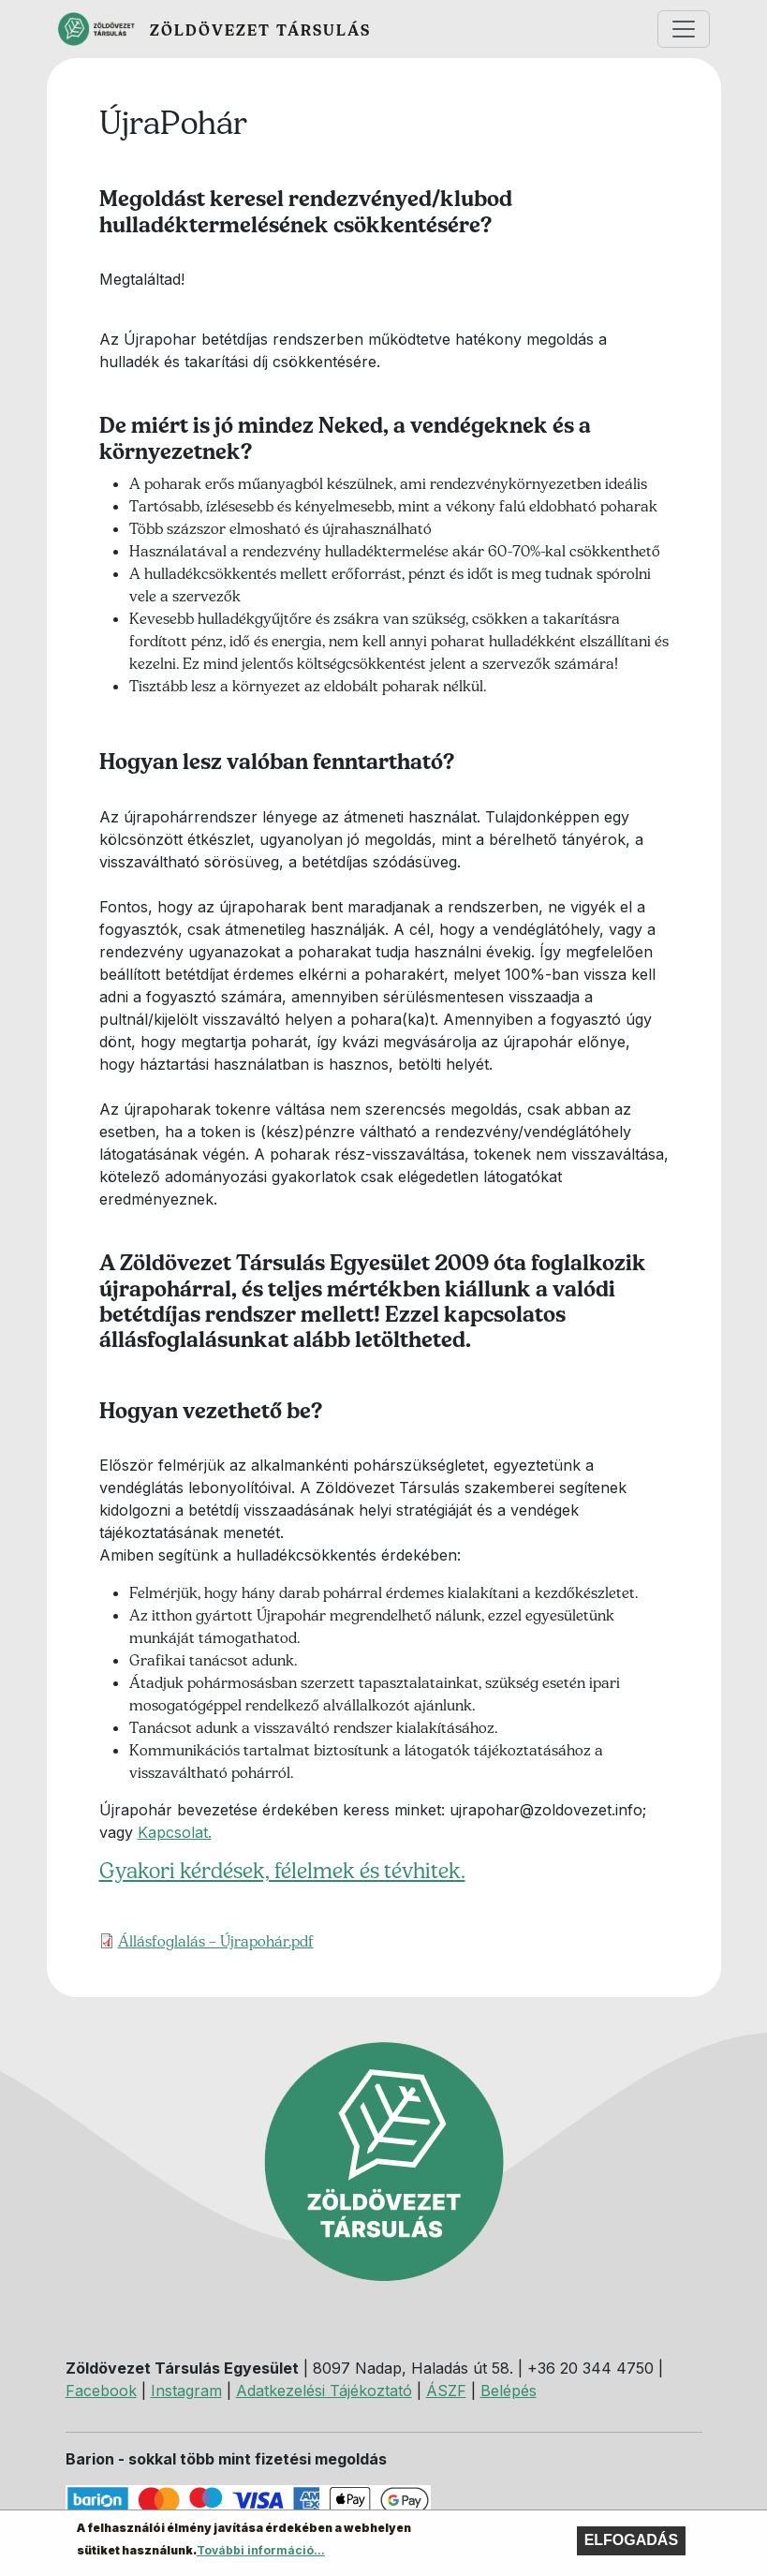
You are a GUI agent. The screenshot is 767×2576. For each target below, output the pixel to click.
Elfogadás (631, 2545)
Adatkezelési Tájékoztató (324, 2390)
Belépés (508, 2390)
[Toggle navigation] (683, 29)
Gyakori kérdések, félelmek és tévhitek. (282, 1871)
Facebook (101, 2390)
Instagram (186, 2390)
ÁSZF (446, 2390)
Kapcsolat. (175, 1832)
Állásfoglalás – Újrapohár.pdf (216, 1941)
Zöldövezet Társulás (260, 30)
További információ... (261, 2555)
